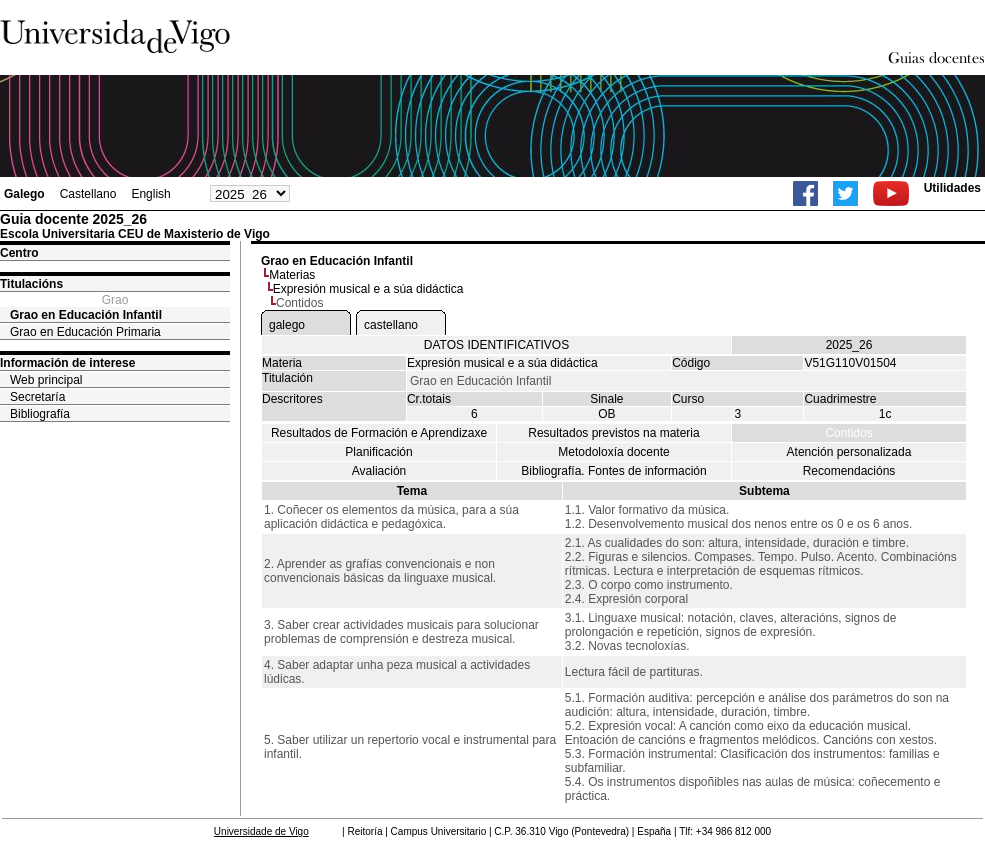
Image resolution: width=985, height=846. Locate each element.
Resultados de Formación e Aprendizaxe (379, 433)
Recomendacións (849, 471)
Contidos (848, 433)
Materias (292, 275)
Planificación (378, 452)
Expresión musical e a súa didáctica (368, 289)
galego (287, 325)
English (150, 194)
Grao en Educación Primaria (85, 332)
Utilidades (952, 188)
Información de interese (67, 363)
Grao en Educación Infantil (86, 315)
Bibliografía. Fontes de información (613, 471)
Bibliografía (40, 414)
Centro (19, 253)
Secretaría (37, 397)
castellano (391, 325)
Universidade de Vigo (261, 831)
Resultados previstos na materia (613, 433)
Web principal (46, 380)
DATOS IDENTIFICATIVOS (496, 345)
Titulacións (31, 284)
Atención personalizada (849, 452)
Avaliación (379, 471)
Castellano (88, 194)
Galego (24, 194)
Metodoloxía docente (613, 452)
